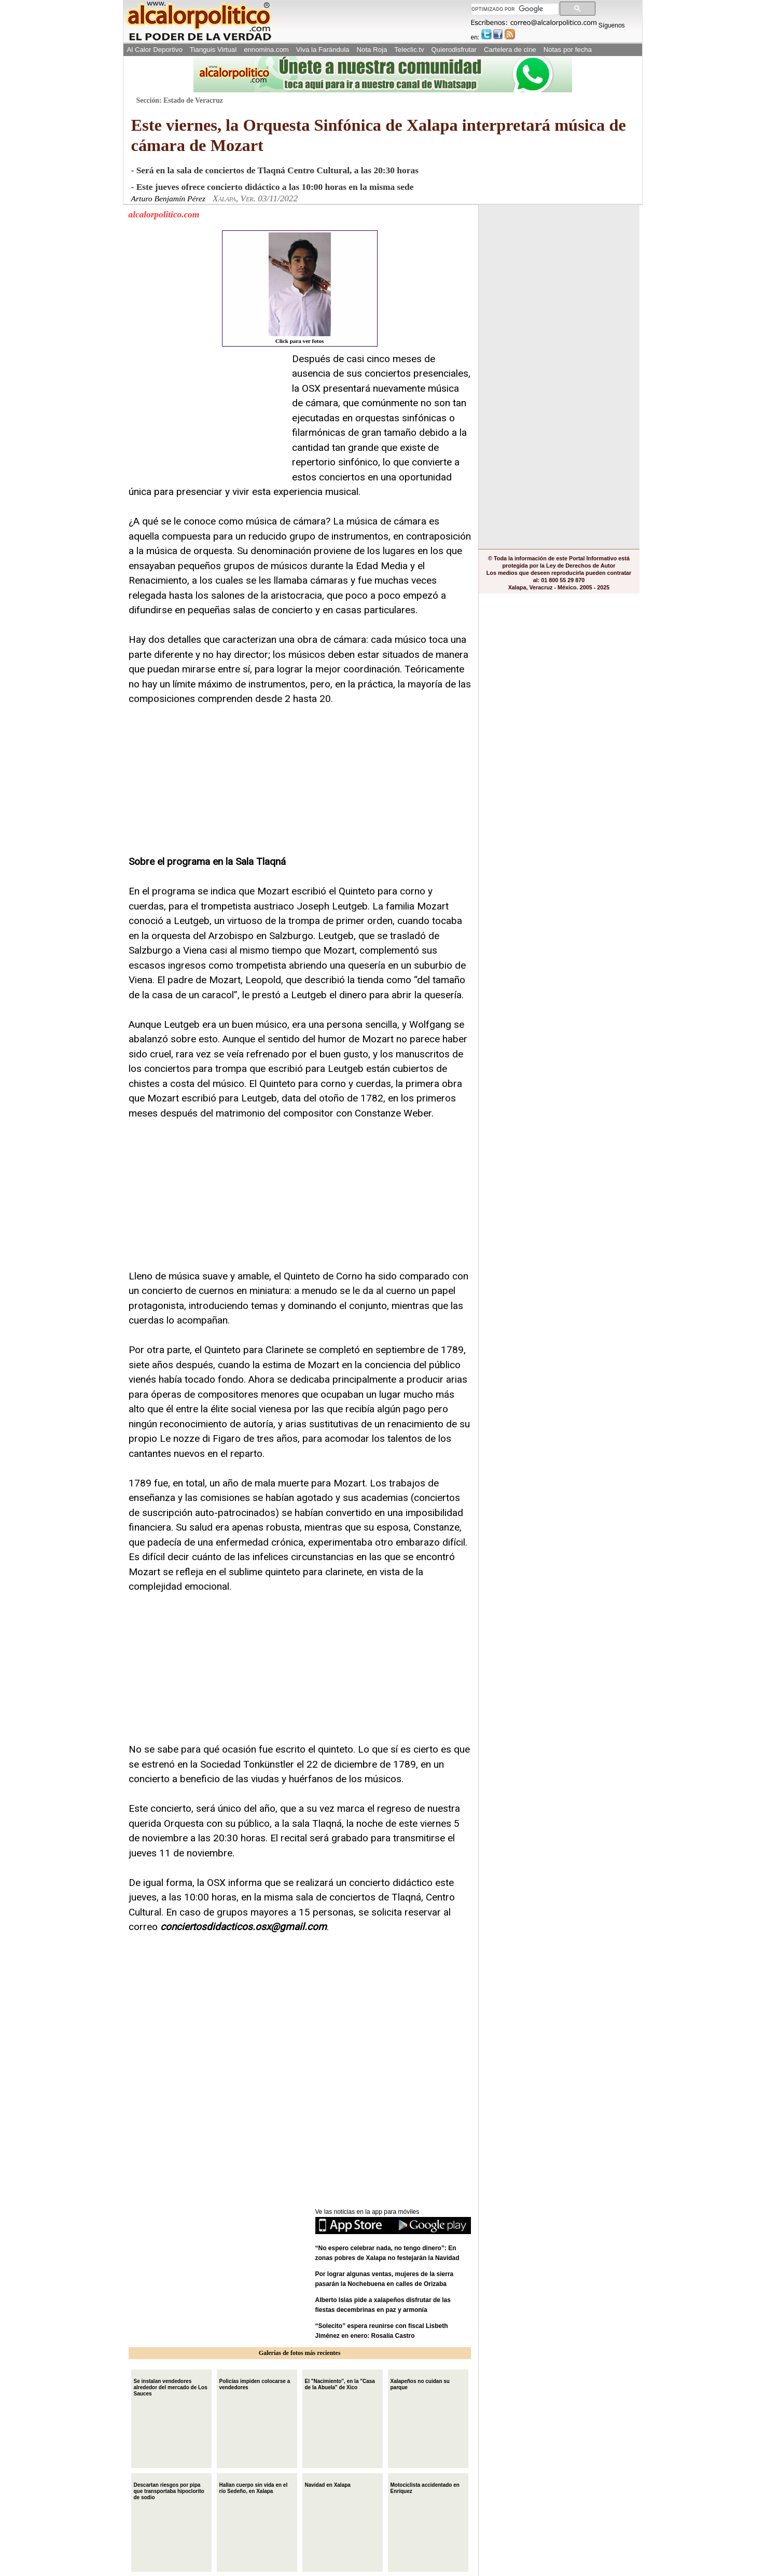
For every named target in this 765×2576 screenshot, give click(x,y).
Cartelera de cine (510, 49)
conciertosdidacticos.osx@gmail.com (243, 1927)
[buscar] (513, 9)
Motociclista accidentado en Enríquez (425, 2487)
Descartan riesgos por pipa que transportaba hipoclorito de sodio (169, 2490)
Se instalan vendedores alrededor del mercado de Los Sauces (170, 2386)
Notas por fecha (568, 49)
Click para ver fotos (300, 288)
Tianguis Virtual (213, 49)
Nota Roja (371, 49)
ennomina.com (266, 49)
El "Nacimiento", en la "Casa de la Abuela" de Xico (340, 2383)
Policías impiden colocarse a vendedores (254, 2383)
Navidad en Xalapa (328, 2484)
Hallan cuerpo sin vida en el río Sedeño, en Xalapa (253, 2487)
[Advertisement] (206, 416)
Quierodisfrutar (454, 49)
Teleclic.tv (409, 49)
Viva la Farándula (323, 49)
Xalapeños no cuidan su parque (420, 2383)
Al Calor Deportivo (155, 49)
